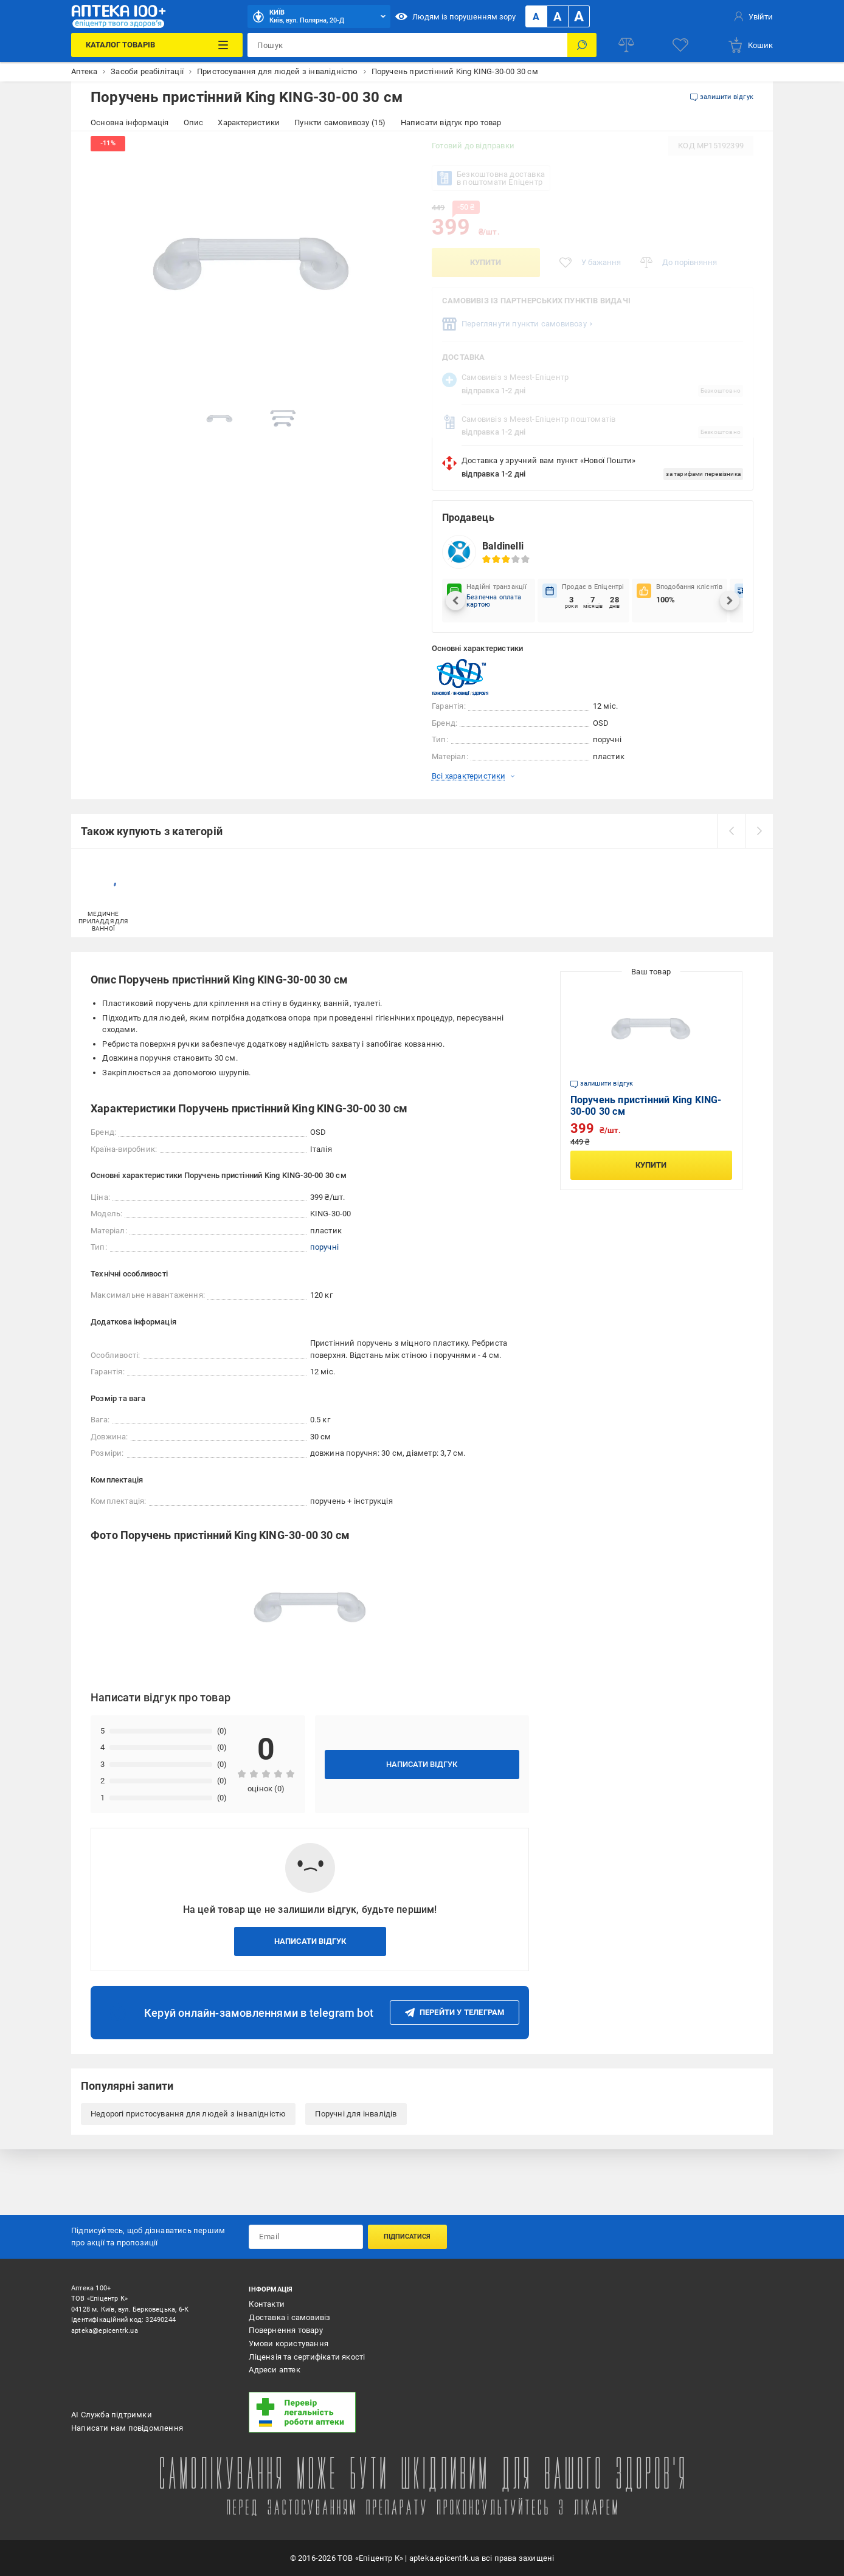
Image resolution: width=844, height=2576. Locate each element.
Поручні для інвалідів (355, 2113)
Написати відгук (421, 1764)
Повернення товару (285, 2330)
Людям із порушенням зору (455, 16)
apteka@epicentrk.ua (104, 2331)
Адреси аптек (274, 2369)
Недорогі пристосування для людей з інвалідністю (188, 2113)
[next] (759, 831)
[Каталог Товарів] (157, 45)
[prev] (731, 831)
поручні (324, 1247)
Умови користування (288, 2343)
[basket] (750, 45)
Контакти (267, 2304)
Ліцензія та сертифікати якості (307, 2356)
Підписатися (407, 2236)
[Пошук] (582, 45)
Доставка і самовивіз (289, 2317)
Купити (485, 262)
